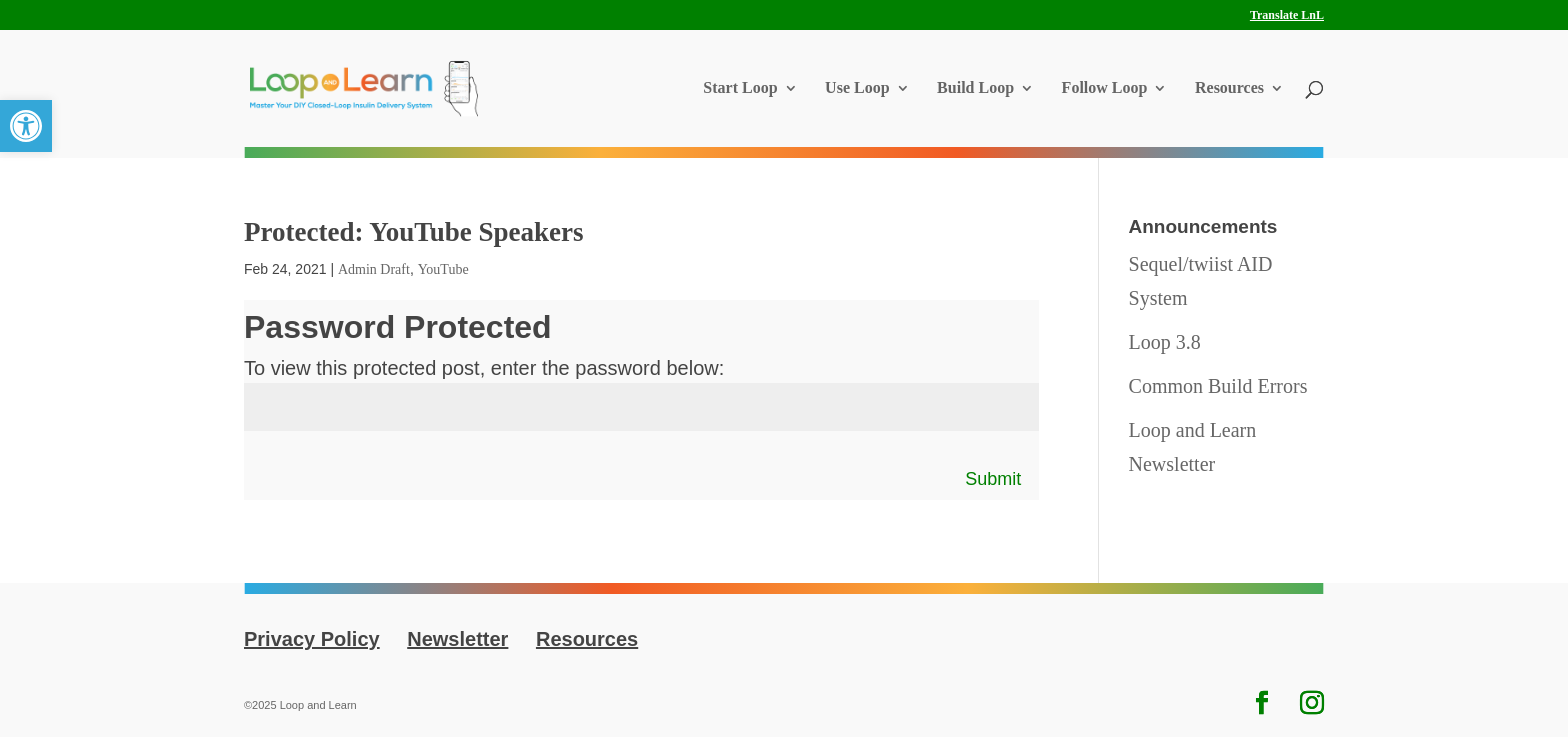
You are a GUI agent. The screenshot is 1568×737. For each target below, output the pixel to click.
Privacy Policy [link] (312, 639)
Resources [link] (1229, 88)
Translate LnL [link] (1287, 15)
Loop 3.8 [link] (1165, 342)
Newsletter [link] (457, 639)
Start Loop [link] (740, 88)
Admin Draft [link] (374, 269)
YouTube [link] (443, 269)
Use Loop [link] (857, 88)
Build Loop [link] (975, 88)
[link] (26, 126)
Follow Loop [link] (1105, 88)
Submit (993, 479)
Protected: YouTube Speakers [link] (414, 232)
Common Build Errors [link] (1218, 386)
